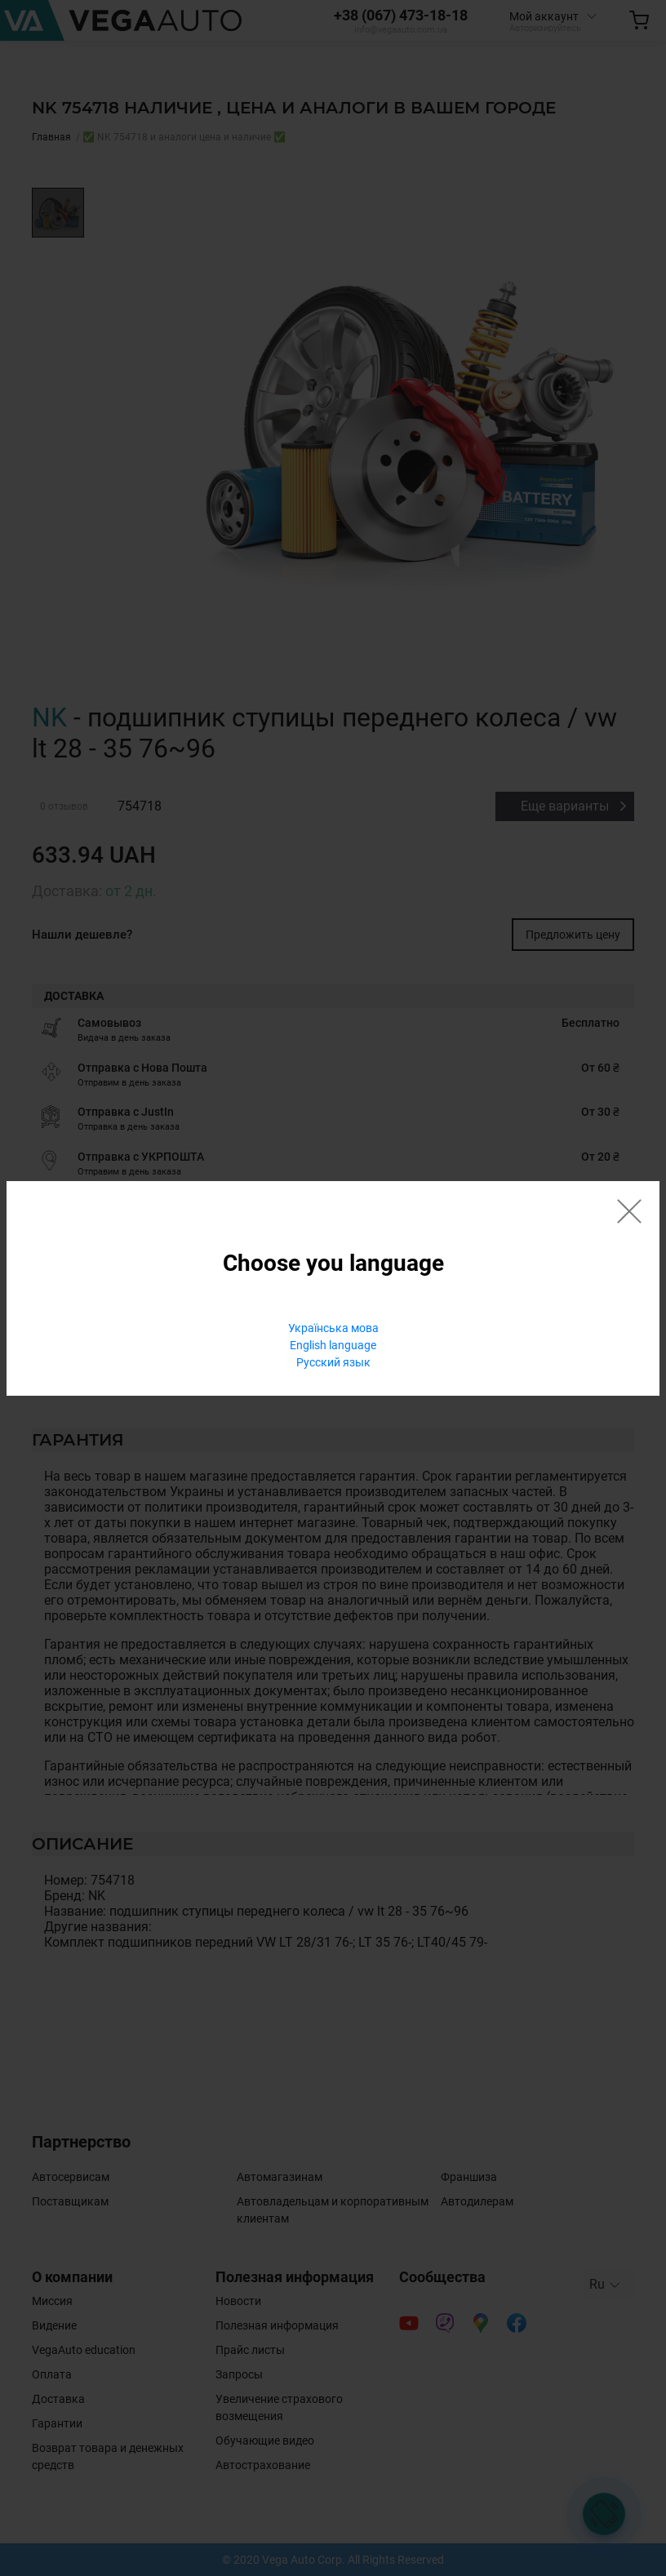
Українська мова (333, 1328)
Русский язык (333, 1362)
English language (333, 1345)
